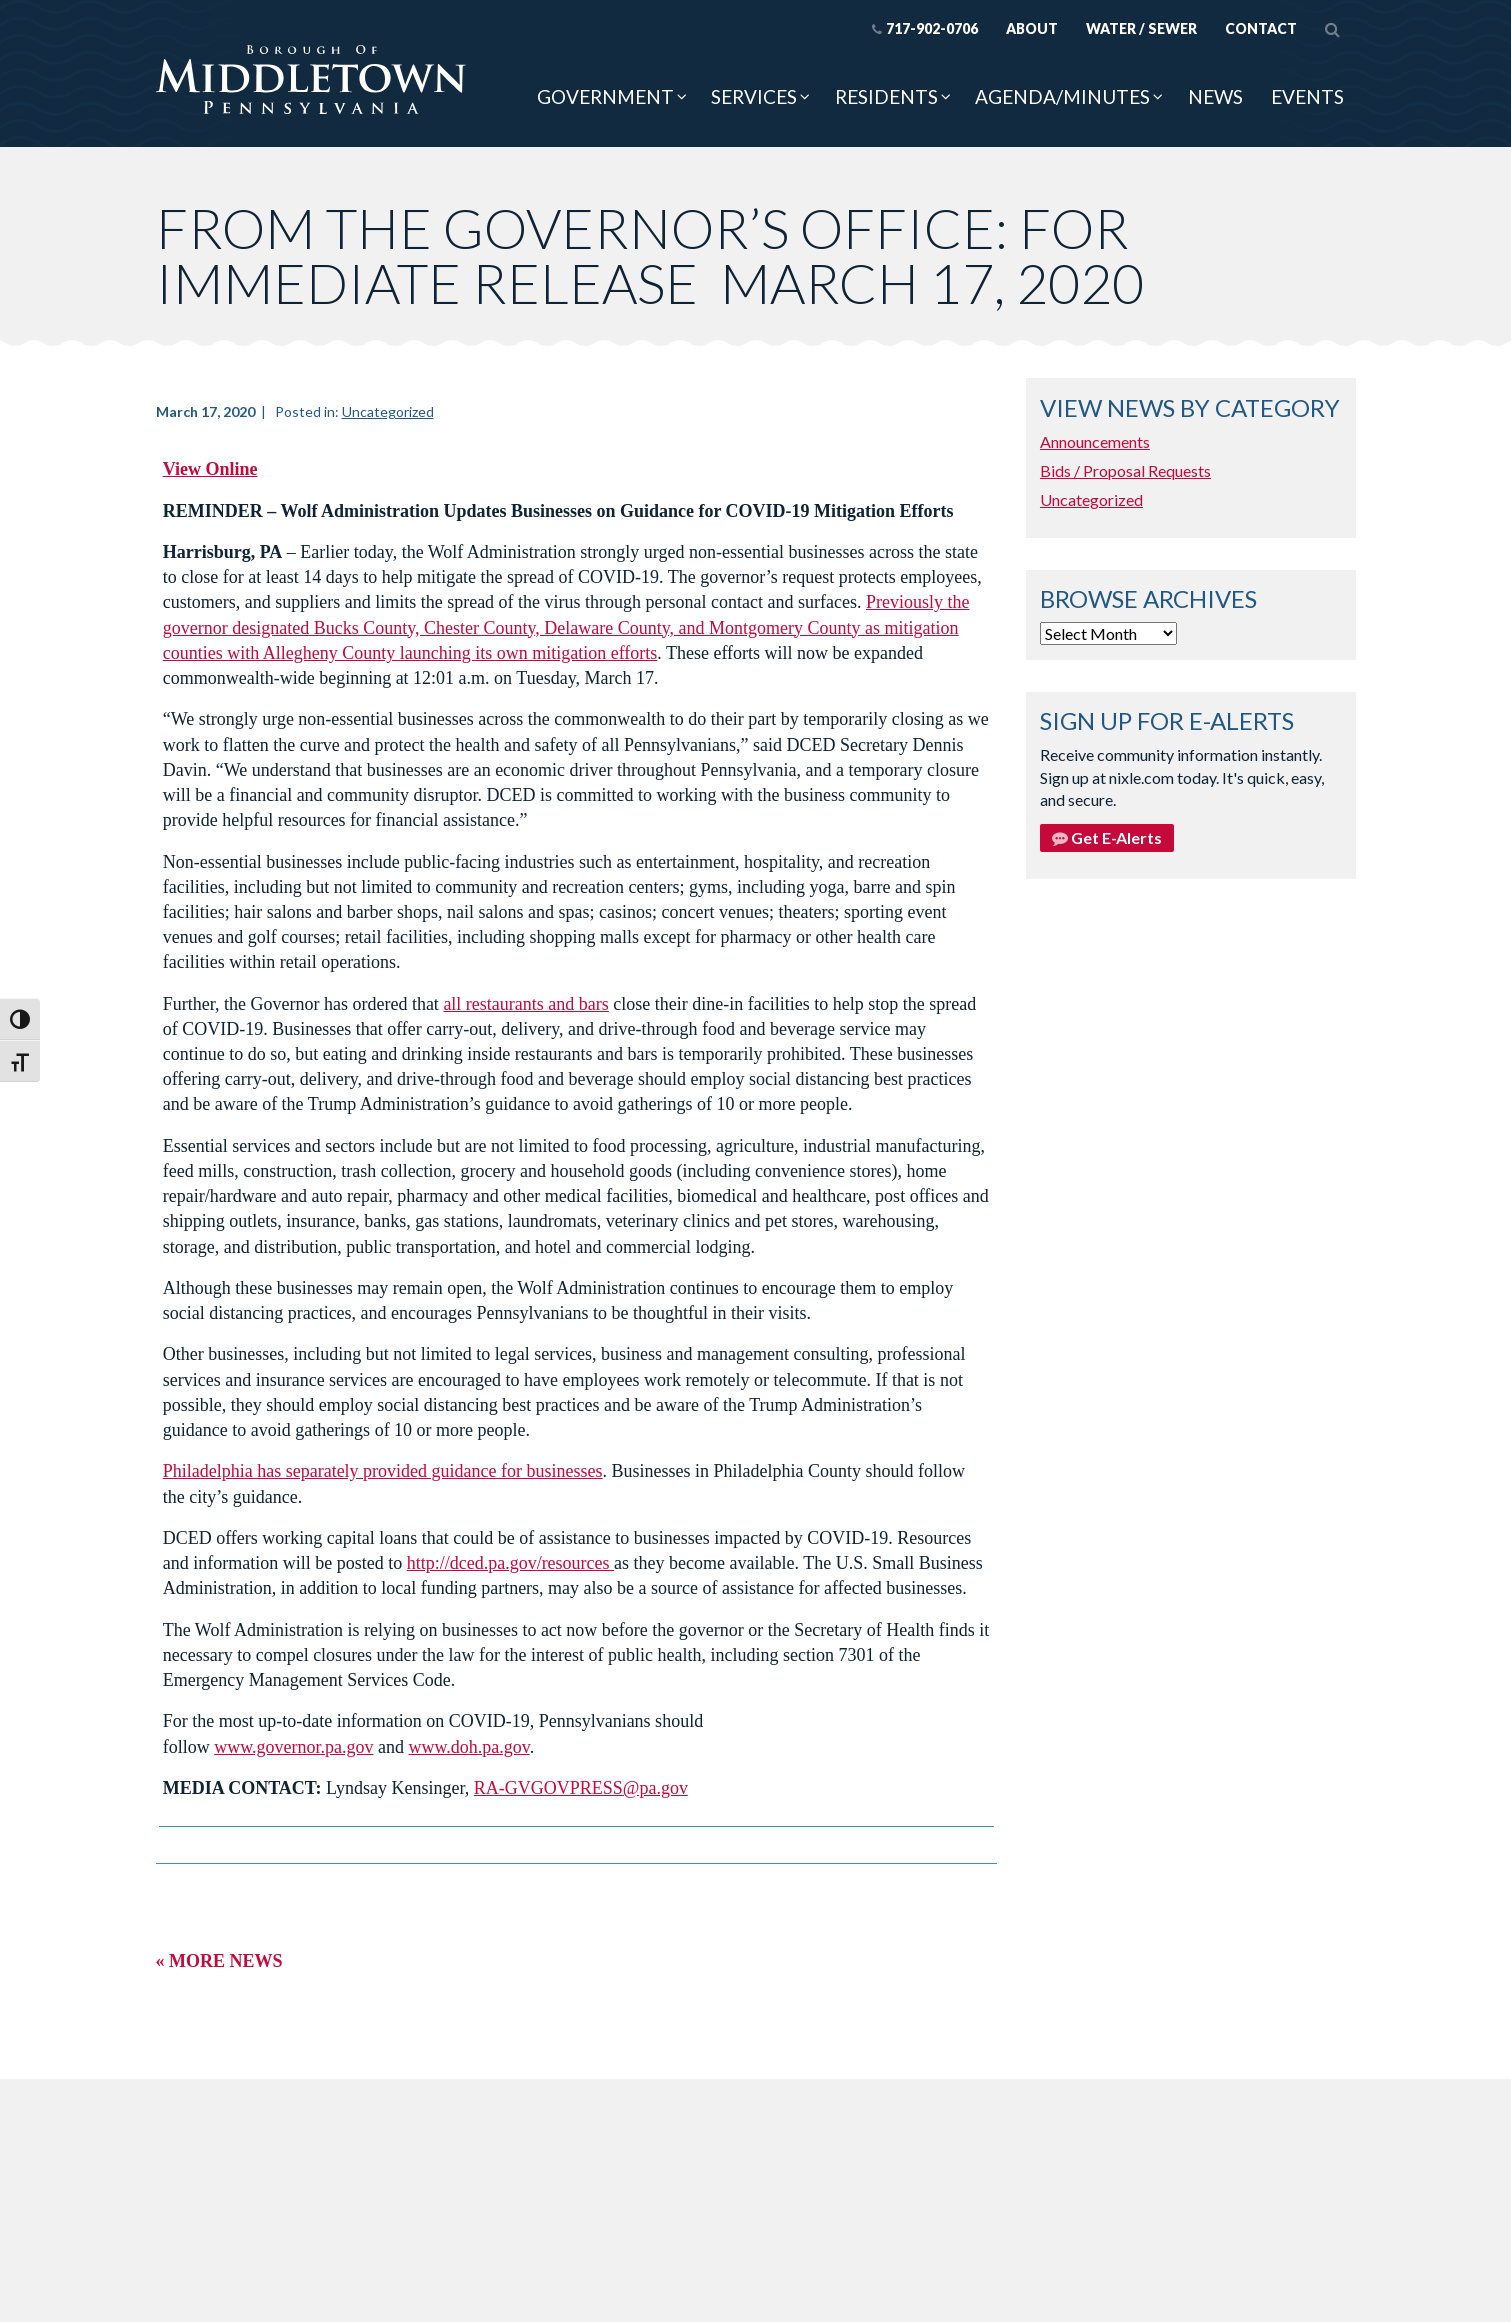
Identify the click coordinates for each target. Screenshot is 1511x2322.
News (1215, 96)
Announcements (1095, 441)
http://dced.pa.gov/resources (510, 1563)
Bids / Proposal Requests (1125, 470)
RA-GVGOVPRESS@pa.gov (581, 1788)
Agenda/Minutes (1062, 96)
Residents (886, 96)
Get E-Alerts (1107, 837)
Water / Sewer (1141, 28)
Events (1307, 96)
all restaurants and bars (525, 1004)
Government (605, 96)
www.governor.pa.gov (293, 1747)
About (1032, 28)
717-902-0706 (924, 28)
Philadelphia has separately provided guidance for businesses (383, 1471)
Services (754, 96)
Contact (1261, 28)
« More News (219, 1961)
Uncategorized (388, 411)
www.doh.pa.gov (469, 1747)
